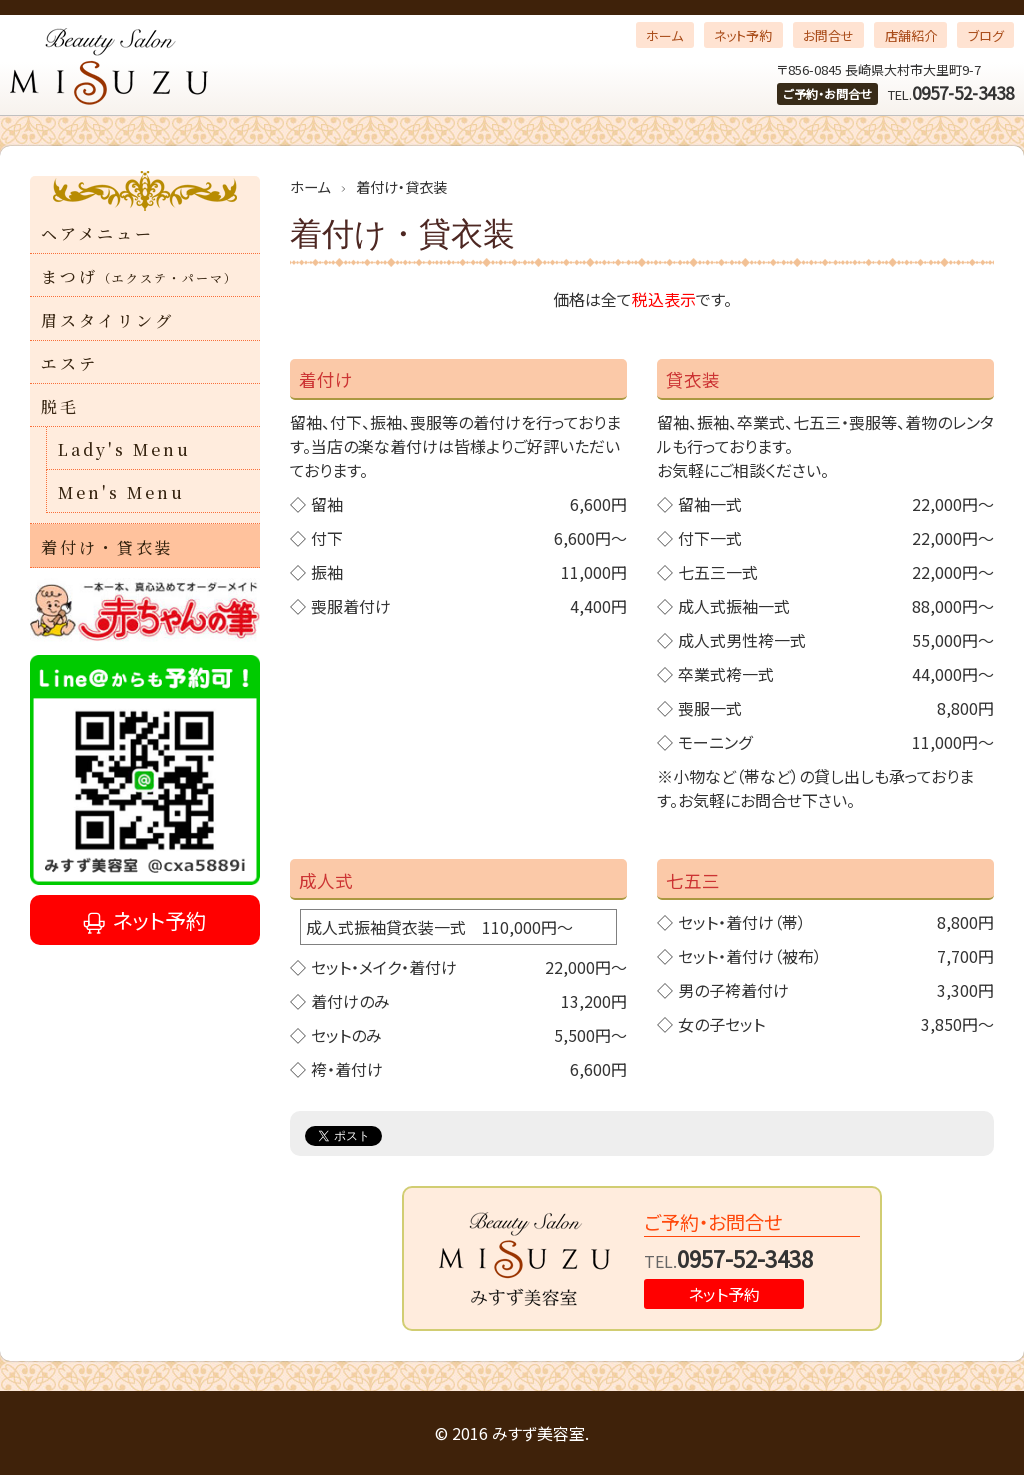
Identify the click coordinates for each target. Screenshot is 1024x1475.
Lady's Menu (124, 449)
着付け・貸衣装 (107, 547)
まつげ (139, 276)
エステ (69, 363)
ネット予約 (743, 35)
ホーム (664, 35)
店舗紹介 (911, 35)
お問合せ (828, 35)
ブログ (986, 35)
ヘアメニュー (97, 233)
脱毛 (60, 406)
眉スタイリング (107, 320)
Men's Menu (121, 492)
